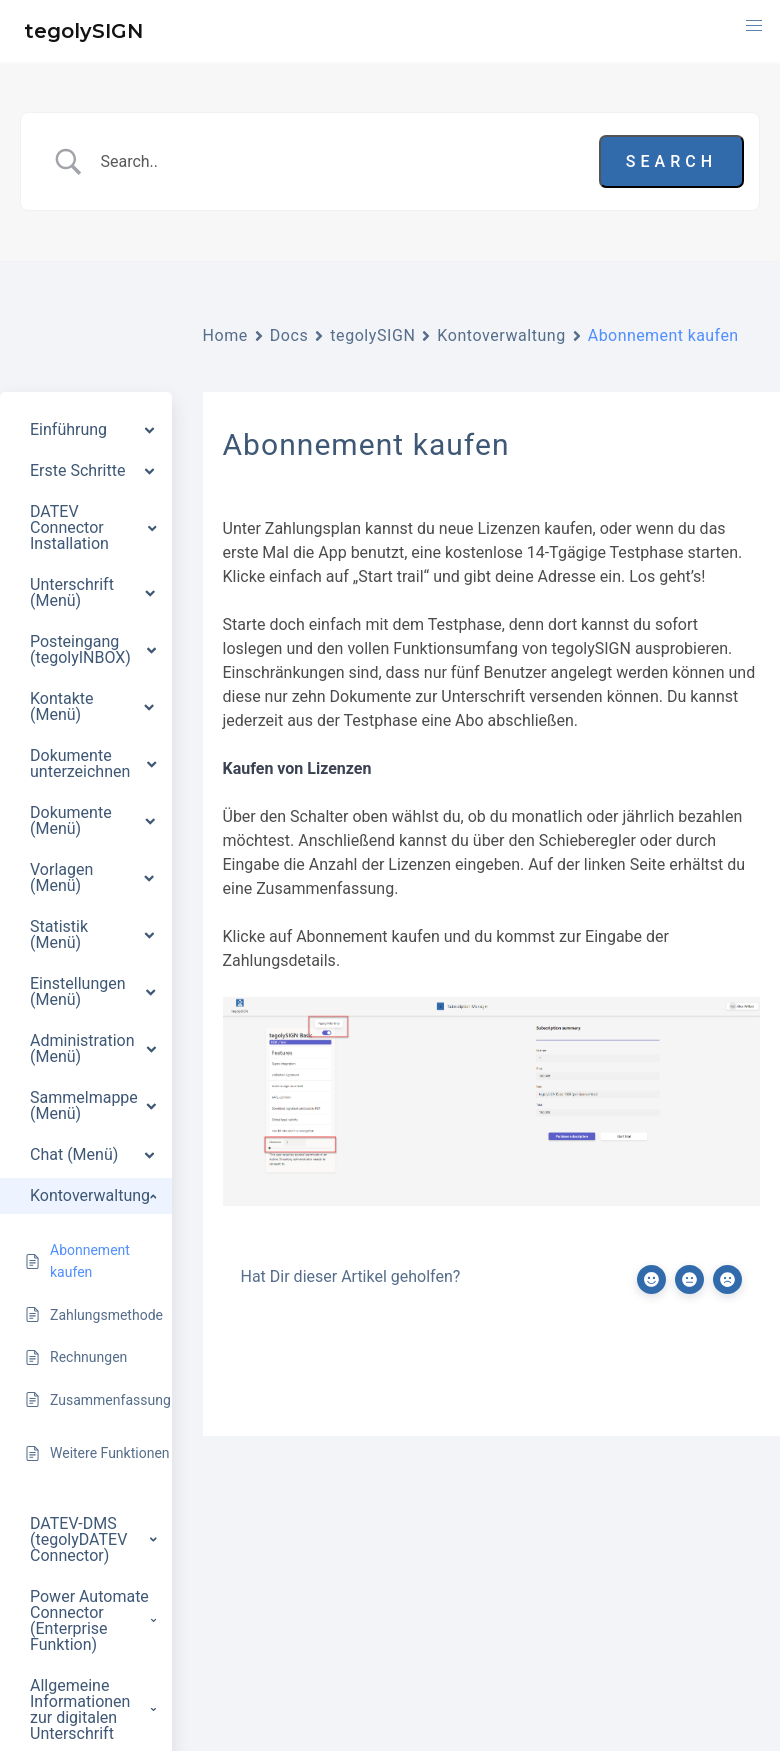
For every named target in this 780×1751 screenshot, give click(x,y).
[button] (754, 26)
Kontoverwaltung (501, 335)
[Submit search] (671, 161)
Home (225, 335)
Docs (289, 335)
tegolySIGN (372, 335)
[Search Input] (341, 161)
